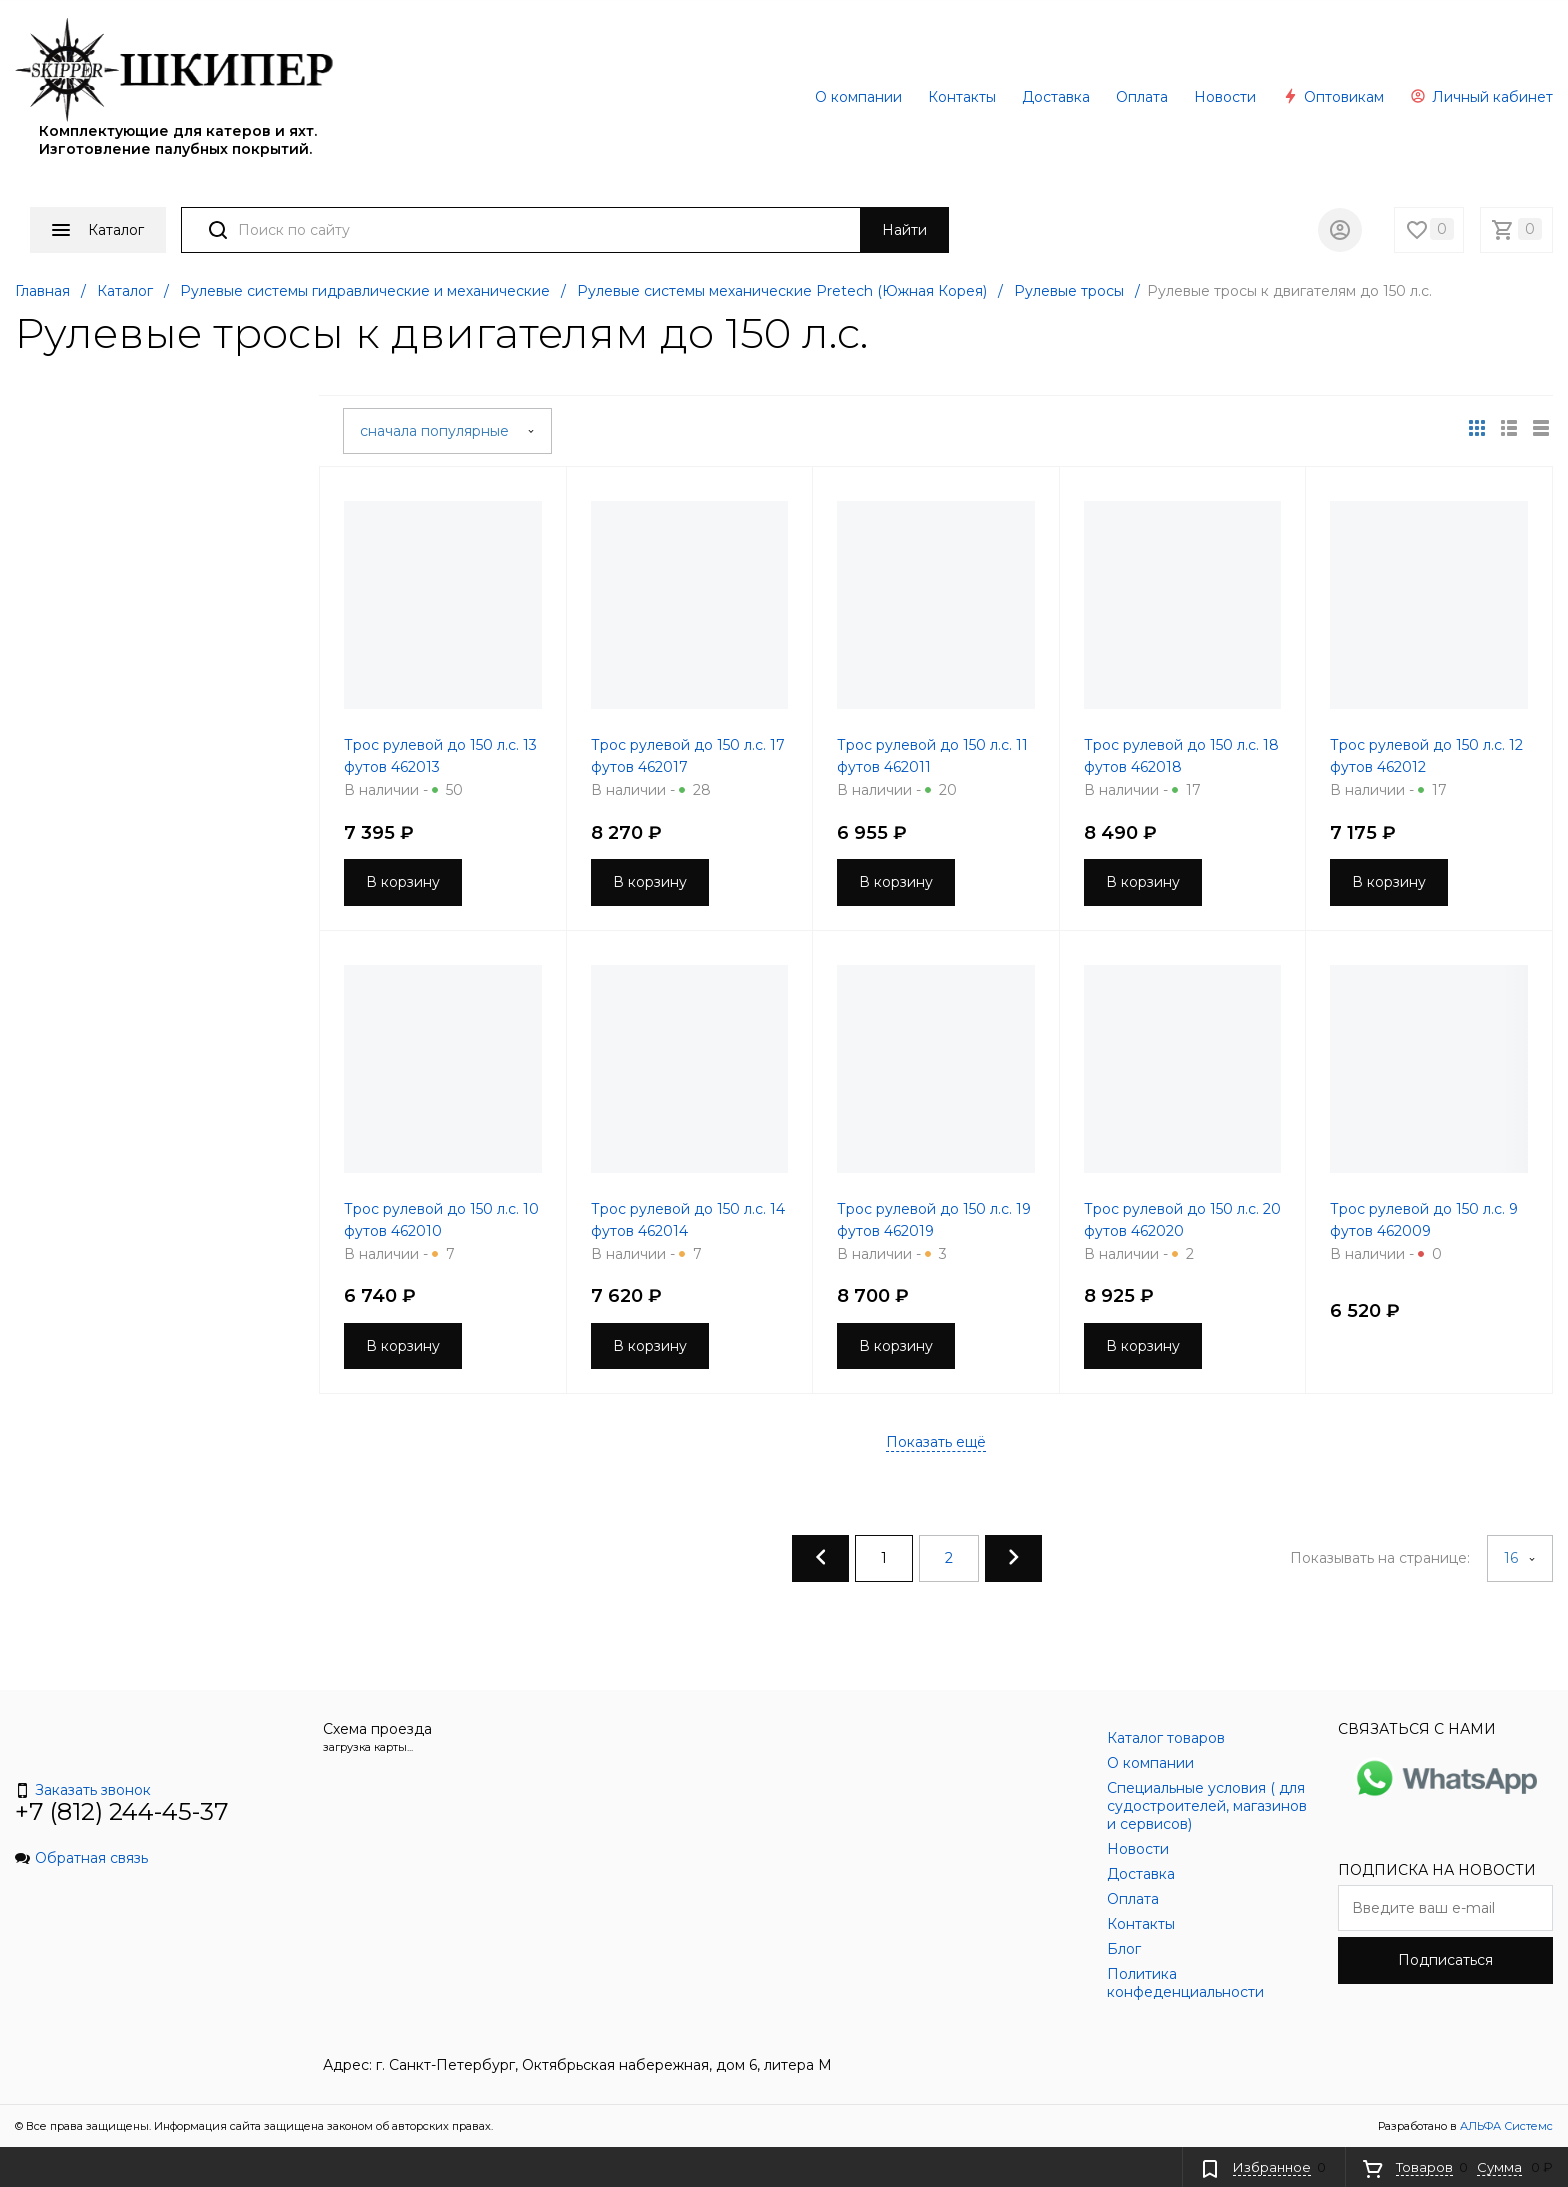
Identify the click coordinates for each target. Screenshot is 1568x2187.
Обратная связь (81, 1858)
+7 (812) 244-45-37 (122, 1811)
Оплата (1142, 97)
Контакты (962, 97)
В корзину (403, 882)
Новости (1225, 97)
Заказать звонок (83, 1790)
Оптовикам (1333, 97)
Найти (904, 230)
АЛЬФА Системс (1505, 2126)
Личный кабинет (1481, 97)
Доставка (1056, 97)
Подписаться (1445, 1960)
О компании (858, 97)
